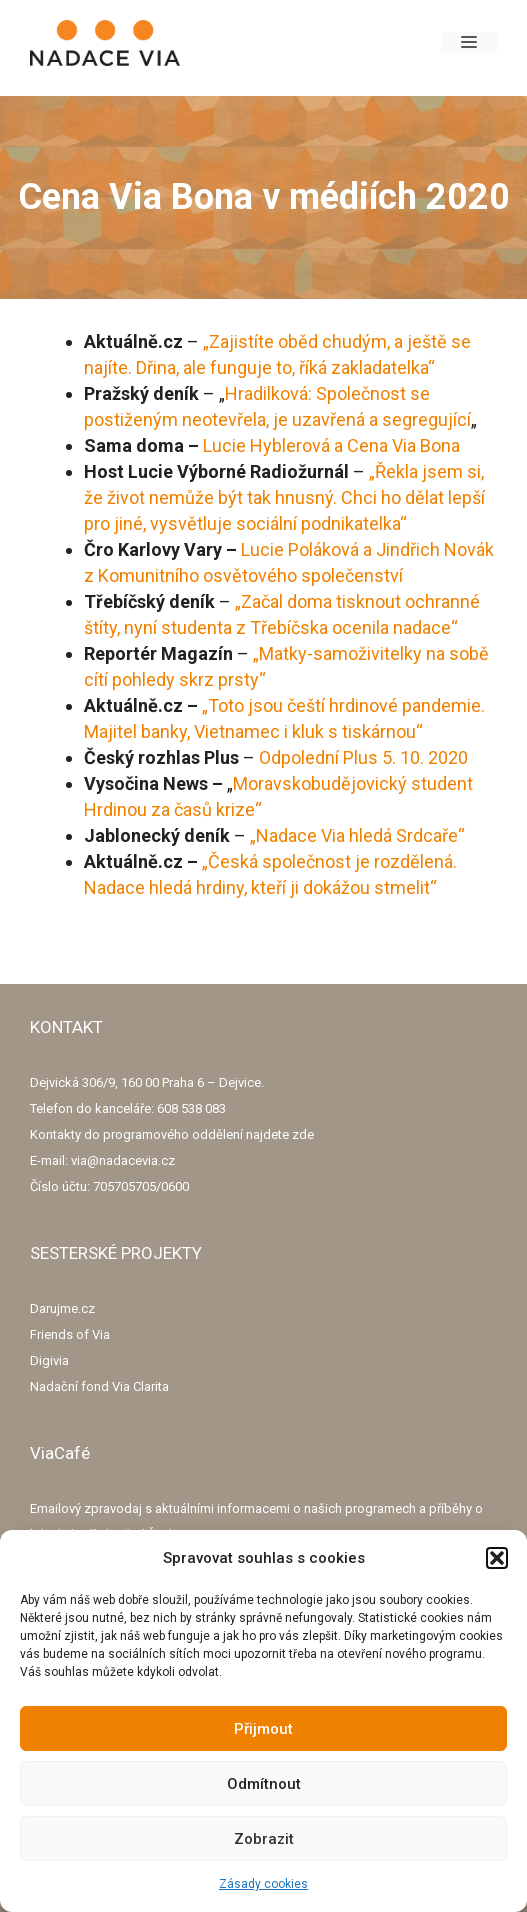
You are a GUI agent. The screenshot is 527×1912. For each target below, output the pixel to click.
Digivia (49, 1360)
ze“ (248, 809)
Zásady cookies (263, 1884)
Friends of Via (70, 1334)
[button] (497, 1558)
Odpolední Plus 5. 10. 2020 (363, 757)
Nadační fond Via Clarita (99, 1386)
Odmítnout (264, 1784)
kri (223, 809)
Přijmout (263, 1729)
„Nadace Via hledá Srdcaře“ (357, 835)
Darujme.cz (62, 1308)
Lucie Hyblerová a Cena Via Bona (331, 445)
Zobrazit (264, 1839)
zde (303, 1134)
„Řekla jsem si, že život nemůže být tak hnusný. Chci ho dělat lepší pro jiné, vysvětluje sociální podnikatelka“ (284, 497)
